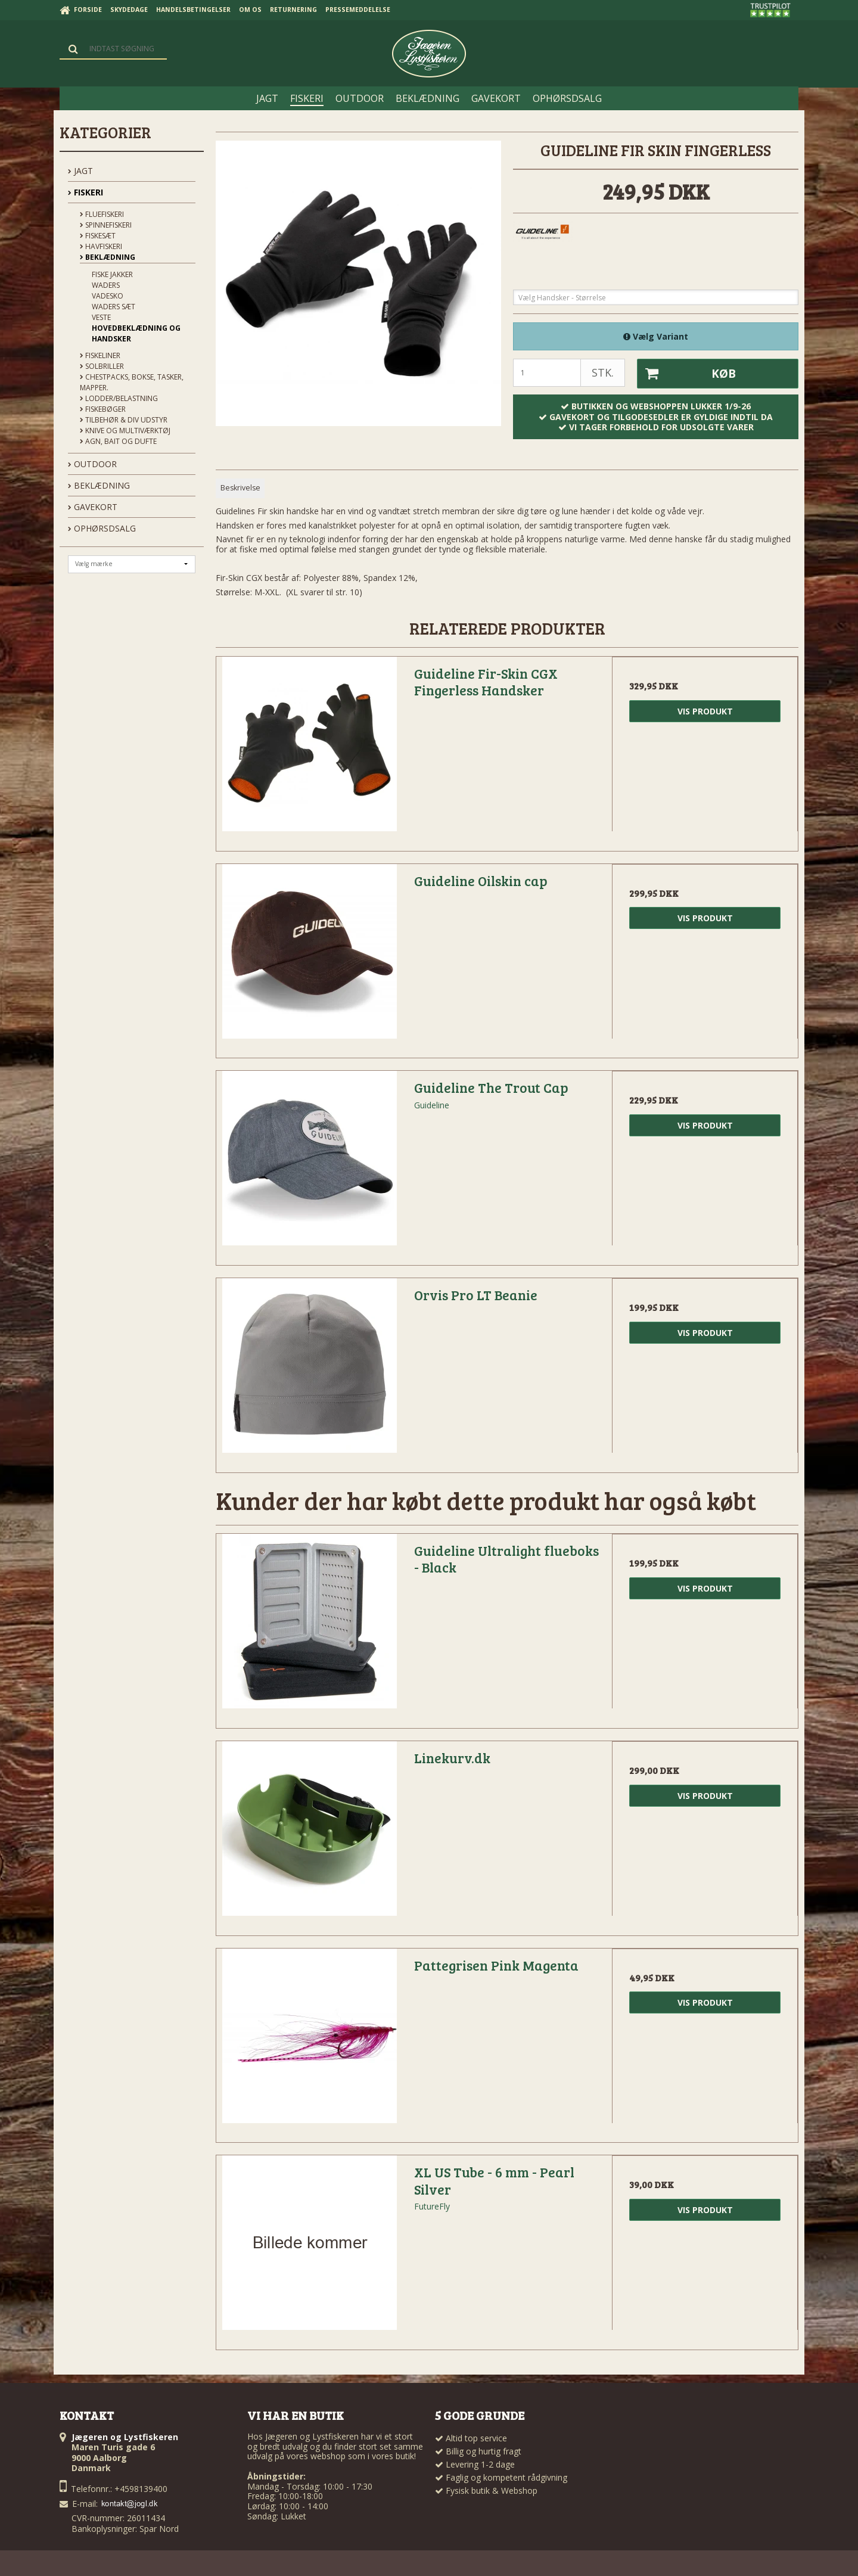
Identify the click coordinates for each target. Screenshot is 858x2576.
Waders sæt (113, 307)
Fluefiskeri (102, 214)
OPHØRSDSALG (102, 528)
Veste (101, 317)
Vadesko (107, 296)
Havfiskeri (101, 246)
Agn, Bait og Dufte (118, 441)
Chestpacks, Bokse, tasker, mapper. (132, 382)
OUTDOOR (92, 464)
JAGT (80, 170)
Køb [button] (686, 373)
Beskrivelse (240, 488)
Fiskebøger (103, 409)
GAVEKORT (92, 506)
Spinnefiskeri (106, 225)
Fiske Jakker (112, 274)
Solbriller (102, 366)
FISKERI (85, 192)
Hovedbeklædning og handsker (136, 333)
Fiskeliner (100, 355)
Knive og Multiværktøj (125, 430)
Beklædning (107, 257)
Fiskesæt (98, 236)
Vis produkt (705, 711)
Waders (106, 285)
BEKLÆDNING (99, 485)
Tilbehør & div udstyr (123, 420)
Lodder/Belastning (119, 398)
